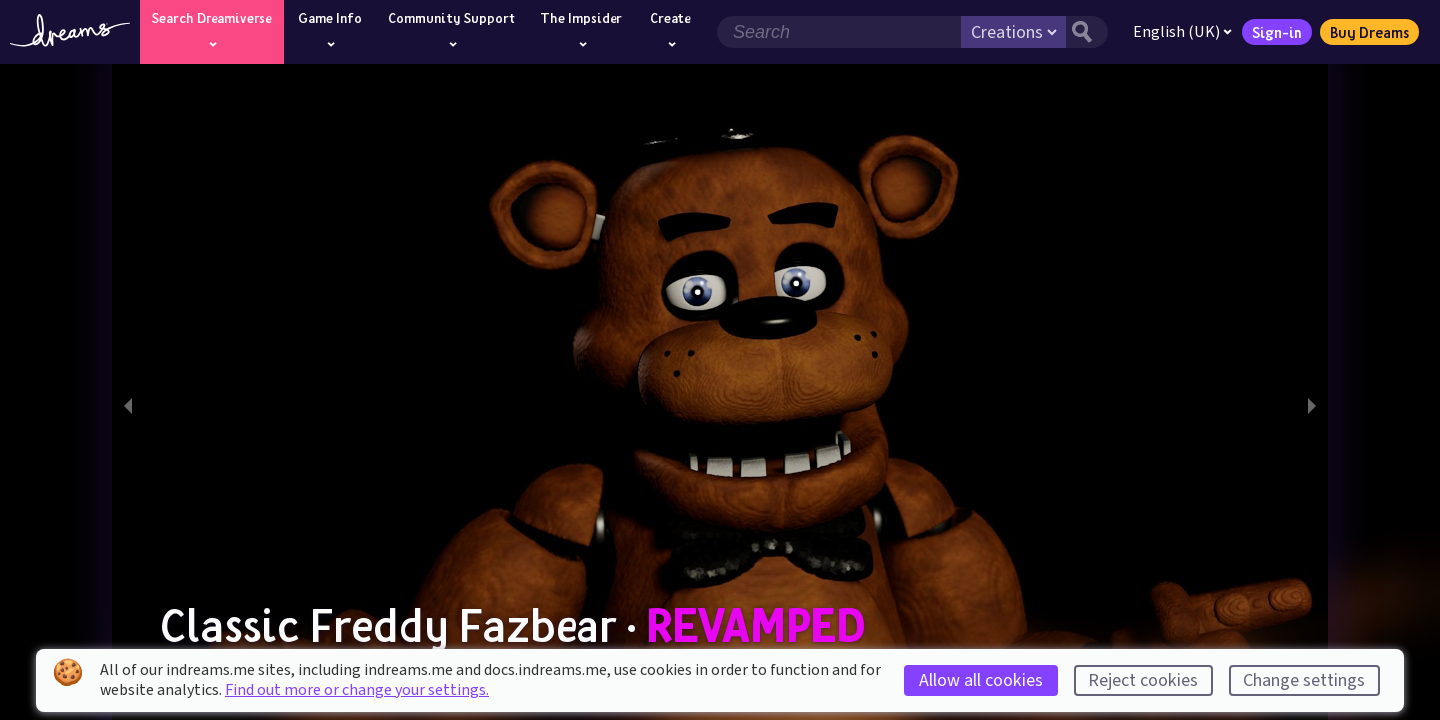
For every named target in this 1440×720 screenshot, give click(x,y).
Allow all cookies (981, 680)
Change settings (1304, 680)
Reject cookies (1143, 680)
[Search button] (1087, 32)
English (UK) (1182, 32)
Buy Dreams (1369, 32)
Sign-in (1277, 32)
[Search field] (839, 32)
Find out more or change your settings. (357, 690)
